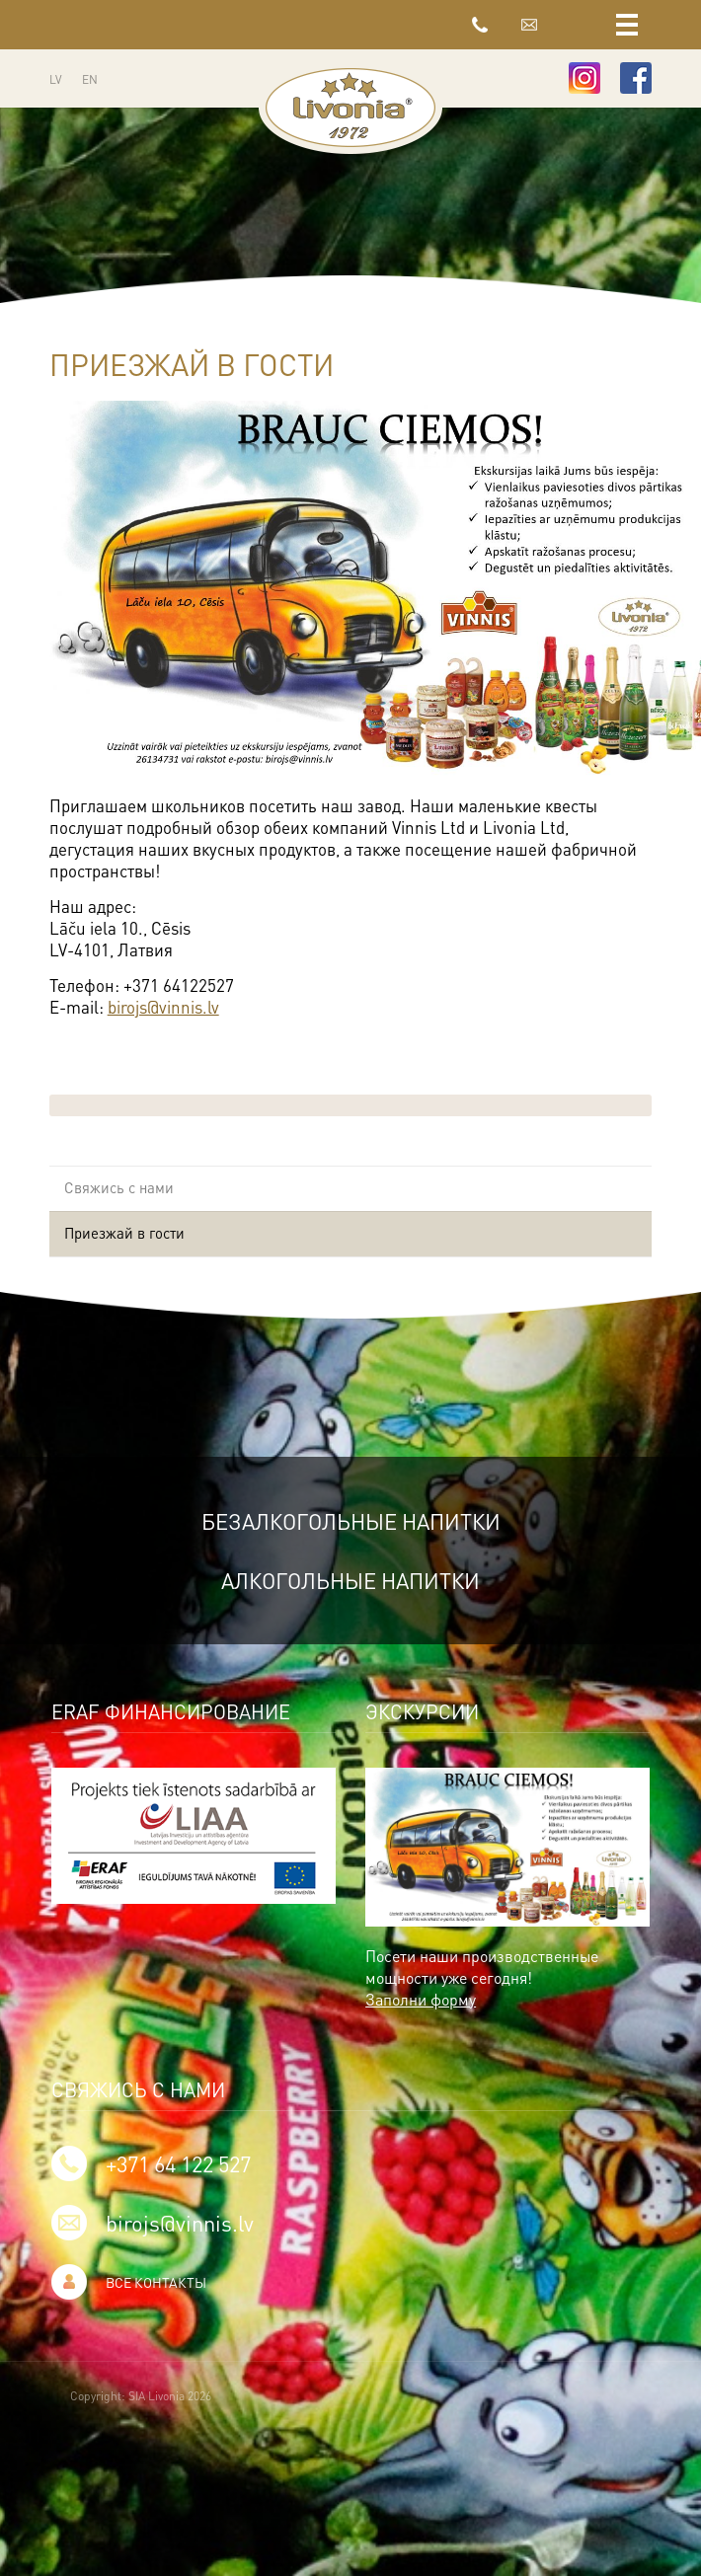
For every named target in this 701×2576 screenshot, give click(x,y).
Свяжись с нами (119, 1187)
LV (55, 79)
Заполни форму (420, 1999)
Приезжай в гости (124, 1233)
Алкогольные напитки (351, 1580)
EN (90, 79)
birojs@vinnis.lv (529, 24)
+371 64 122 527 (480, 24)
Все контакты (156, 2282)
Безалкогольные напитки (350, 1521)
